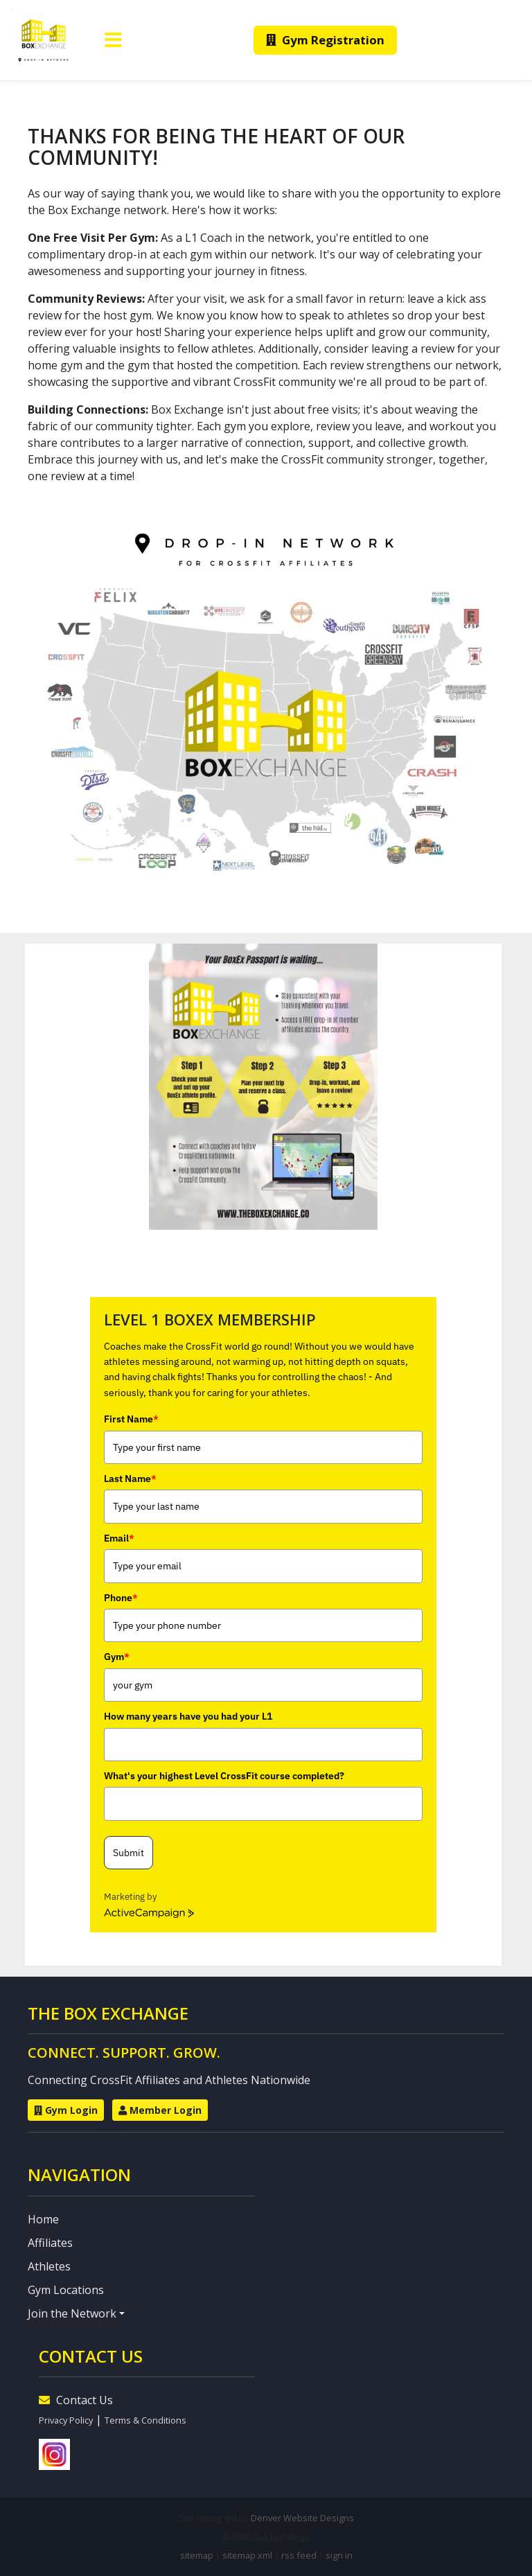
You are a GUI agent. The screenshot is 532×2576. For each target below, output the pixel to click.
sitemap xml (247, 2555)
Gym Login (66, 2110)
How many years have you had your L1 (188, 1716)
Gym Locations (66, 2289)
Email (119, 1538)
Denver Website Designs (302, 2518)
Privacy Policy (66, 2420)
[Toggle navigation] (113, 40)
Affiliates (50, 2242)
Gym (117, 1656)
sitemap (196, 2555)
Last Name (130, 1478)
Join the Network (72, 2313)
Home (43, 2219)
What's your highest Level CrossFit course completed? (224, 1776)
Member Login (160, 2110)
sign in (339, 2555)
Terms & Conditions (145, 2420)
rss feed (299, 2555)
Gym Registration (325, 40)
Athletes (49, 2266)
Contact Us (76, 2399)
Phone (121, 1597)
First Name (131, 1419)
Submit (128, 1852)
